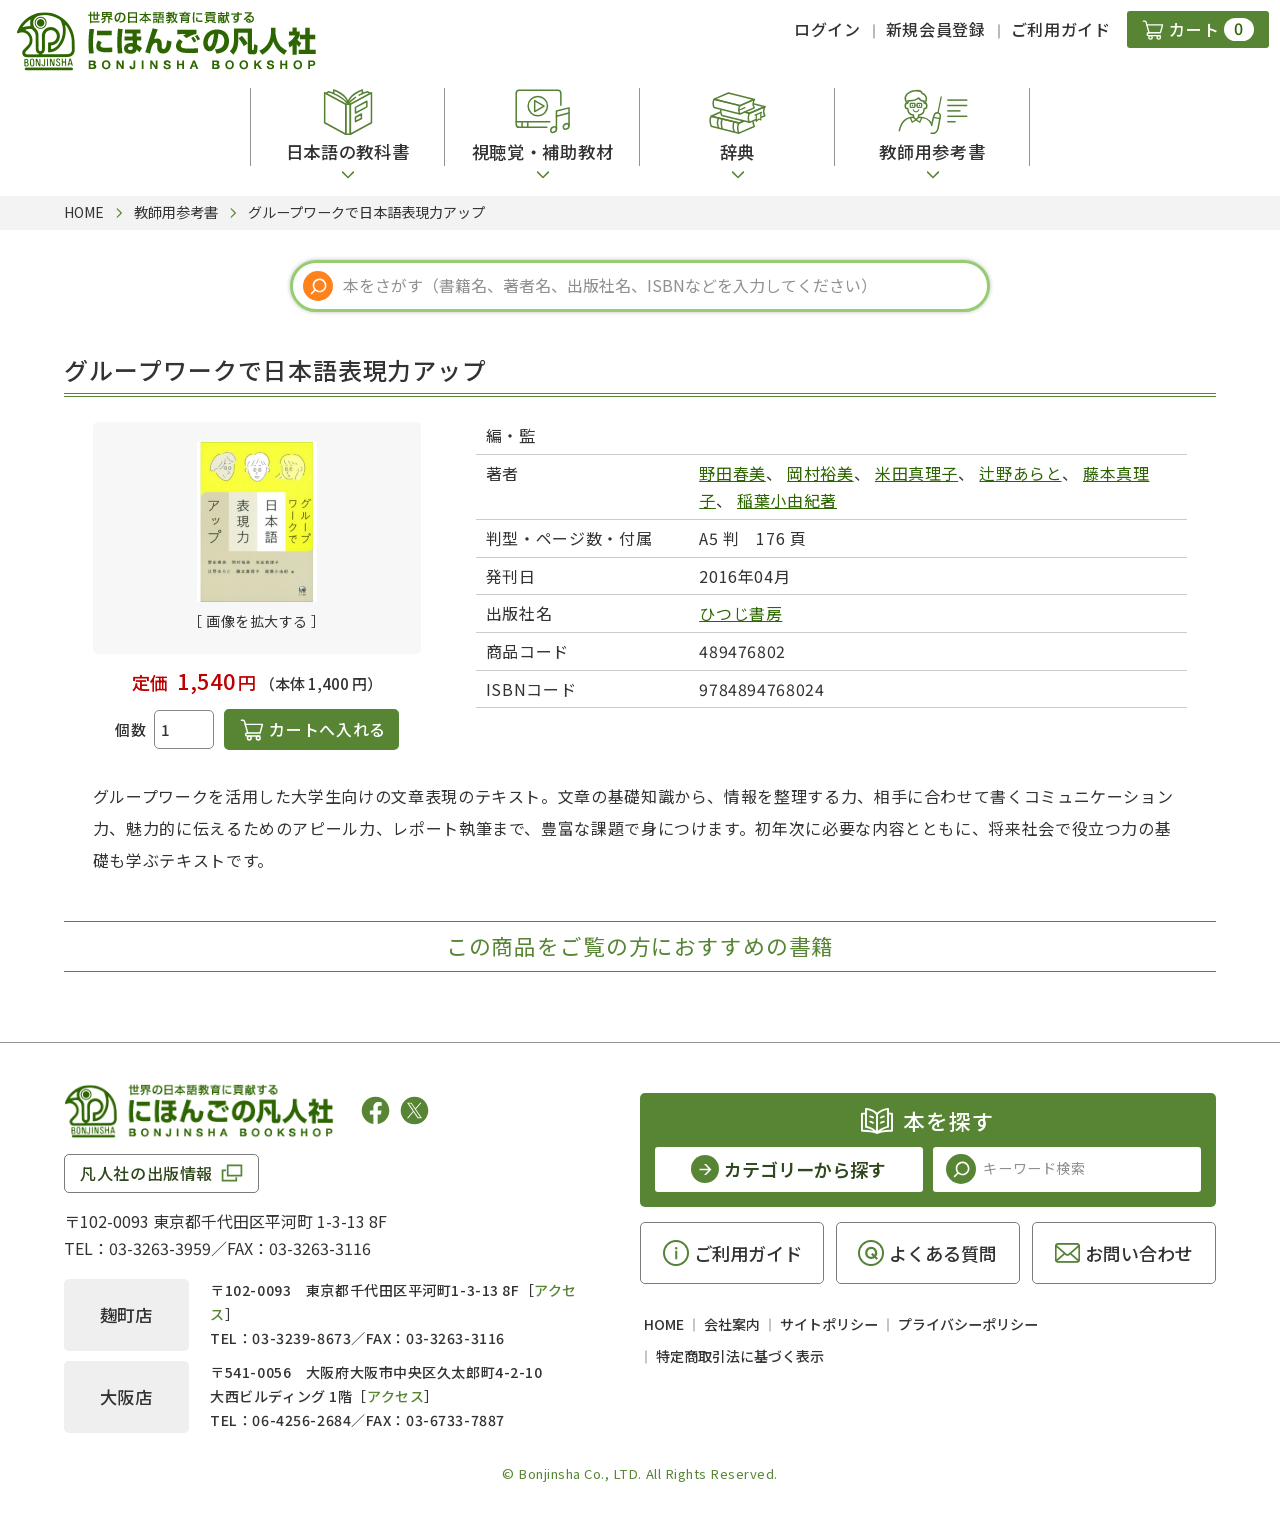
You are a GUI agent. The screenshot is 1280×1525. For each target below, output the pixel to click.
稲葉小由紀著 (787, 500)
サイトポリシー (829, 1324)
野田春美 (732, 473)
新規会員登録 (936, 29)
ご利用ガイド (1061, 29)
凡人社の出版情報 (146, 1173)
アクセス (395, 1396)
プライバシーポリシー (968, 1324)
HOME (664, 1324)
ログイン (827, 29)
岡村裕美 (820, 473)
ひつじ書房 (740, 613)
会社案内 (732, 1324)
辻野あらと (1020, 473)
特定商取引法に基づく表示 (740, 1356)
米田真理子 (916, 473)
